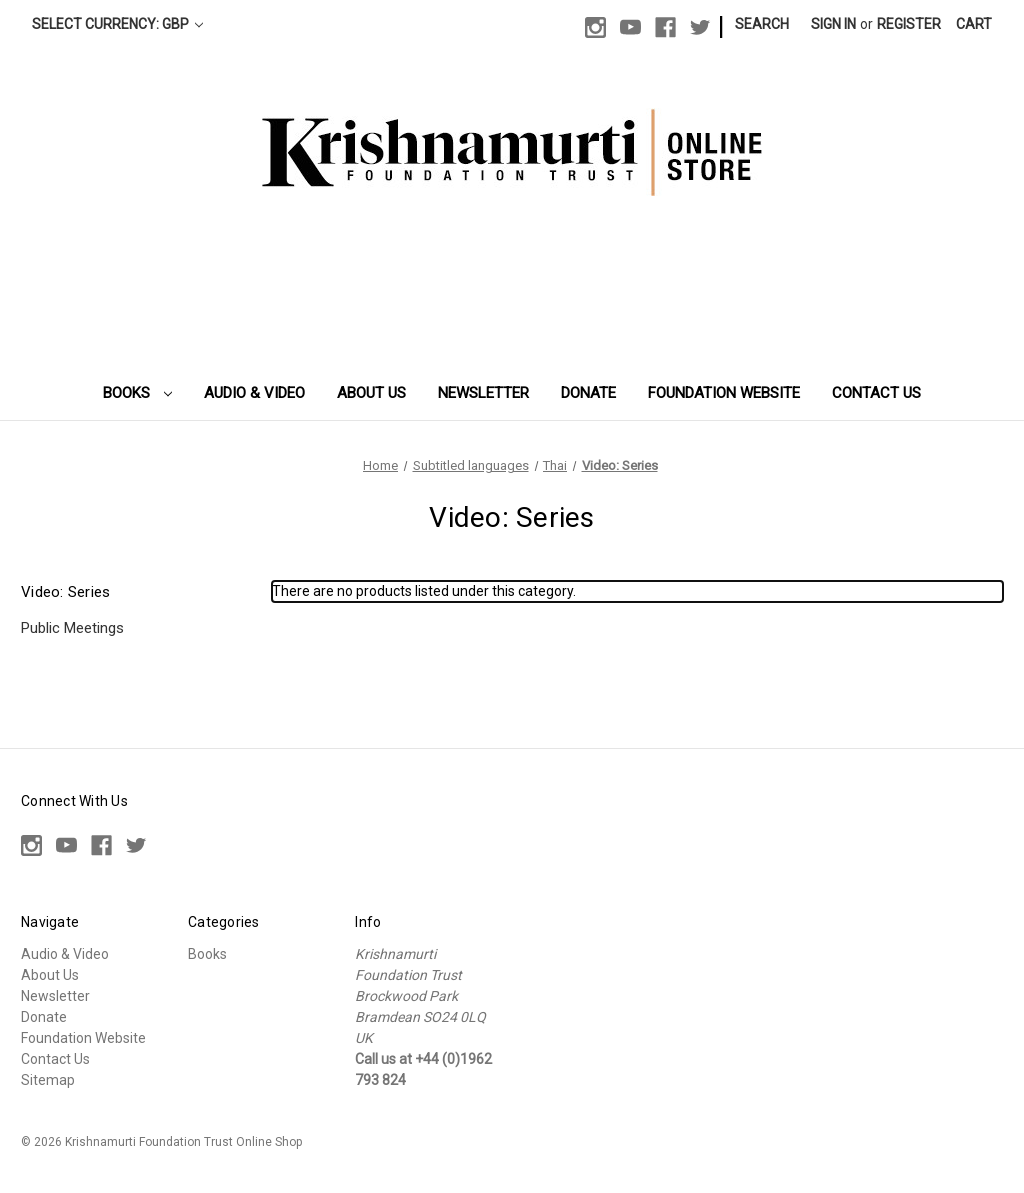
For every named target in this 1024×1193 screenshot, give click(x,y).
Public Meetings (72, 628)
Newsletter (483, 393)
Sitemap (48, 1080)
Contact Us (876, 393)
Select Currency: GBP (117, 24)
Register (909, 24)
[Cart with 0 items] (974, 24)
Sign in (833, 24)
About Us (371, 393)
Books (138, 393)
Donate (588, 393)
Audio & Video (254, 393)
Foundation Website (724, 393)
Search (762, 24)
